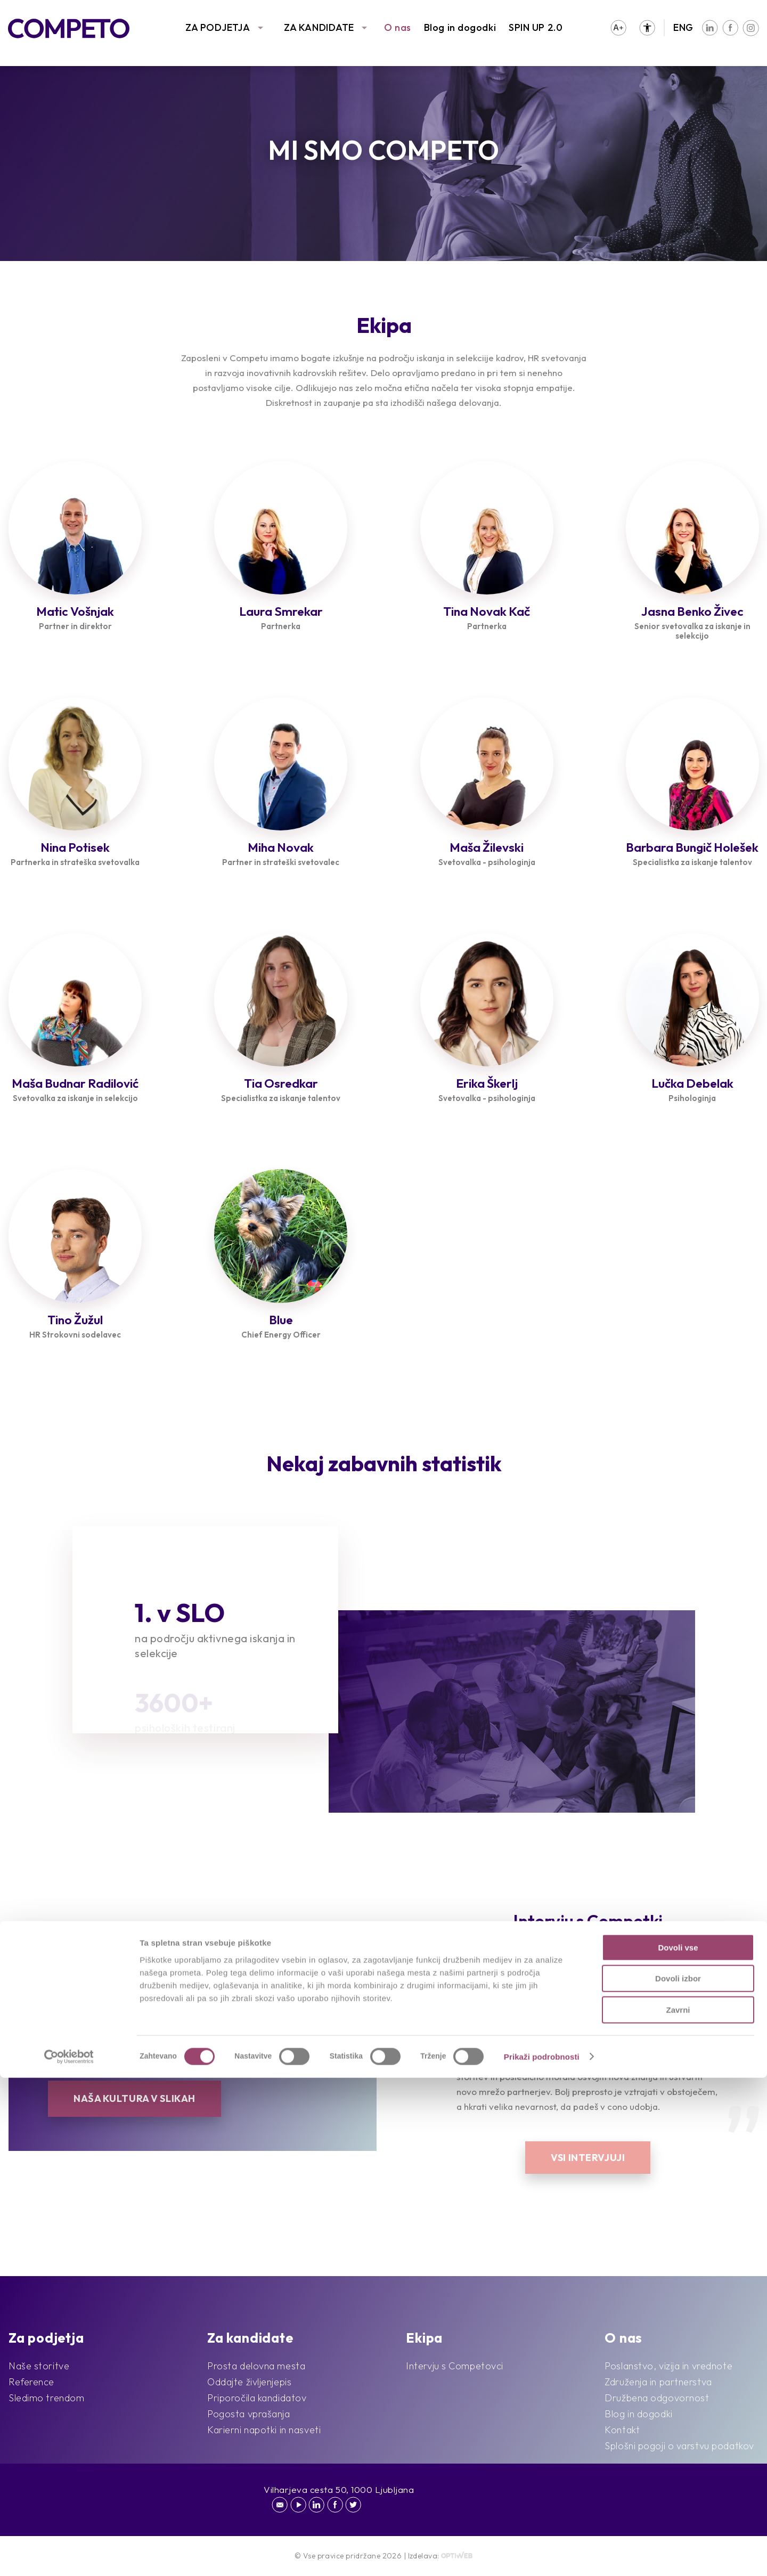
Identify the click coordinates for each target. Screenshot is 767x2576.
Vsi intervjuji (588, 2157)
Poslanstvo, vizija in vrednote (668, 2366)
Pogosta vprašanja (248, 2414)
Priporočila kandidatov (256, 2398)
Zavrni (678, 2508)
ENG (683, 27)
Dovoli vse (678, 2445)
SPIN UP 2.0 (535, 27)
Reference (31, 2382)
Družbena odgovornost (657, 2398)
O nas (397, 27)
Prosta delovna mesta (256, 2366)
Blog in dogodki (460, 27)
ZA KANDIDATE (319, 27)
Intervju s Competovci (454, 2366)
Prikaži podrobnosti (542, 2554)
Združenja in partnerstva (658, 2382)
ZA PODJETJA (217, 27)
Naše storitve (39, 2366)
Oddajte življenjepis (249, 2382)
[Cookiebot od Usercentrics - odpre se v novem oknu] (69, 2555)
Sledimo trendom (46, 2398)
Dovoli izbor (678, 2477)
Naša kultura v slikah (134, 2098)
